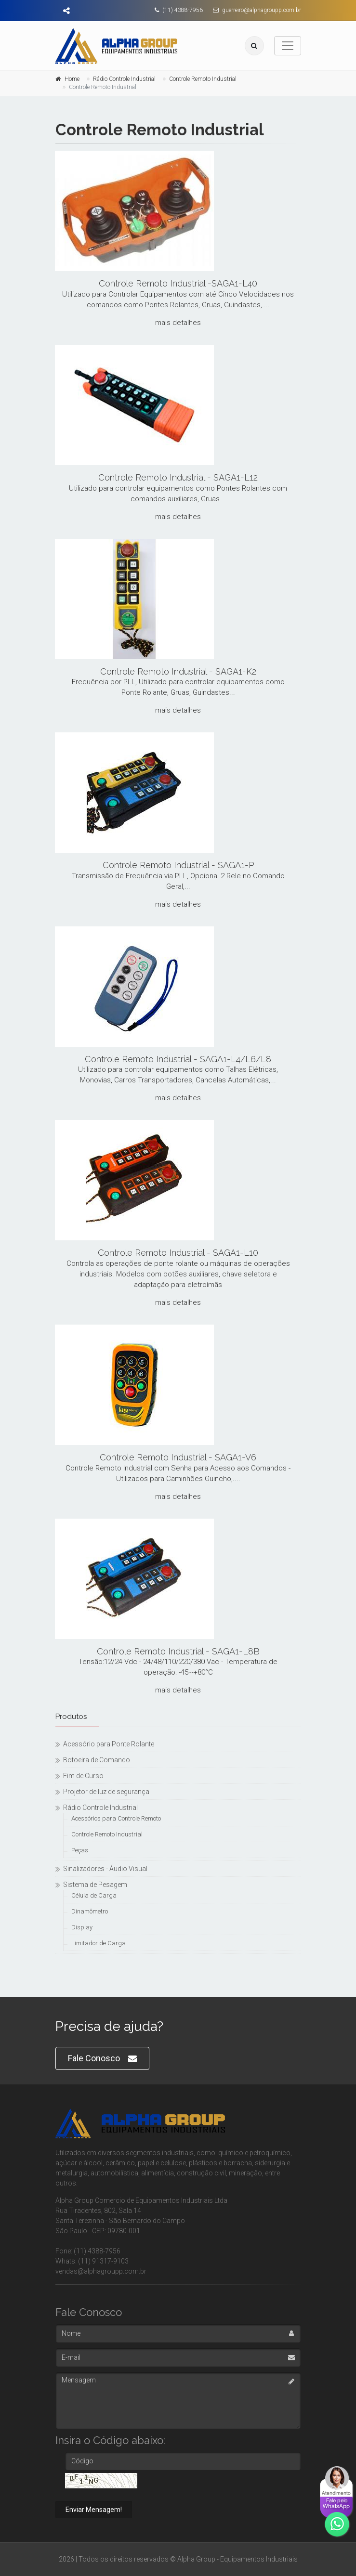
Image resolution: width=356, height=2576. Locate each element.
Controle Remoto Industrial (203, 79)
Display (81, 1927)
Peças (79, 1850)
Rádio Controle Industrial (124, 79)
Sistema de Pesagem (95, 1884)
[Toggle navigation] (287, 45)
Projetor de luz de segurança (106, 1791)
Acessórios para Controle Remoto (116, 1818)
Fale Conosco (102, 2058)
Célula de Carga (94, 1895)
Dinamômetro (89, 1911)
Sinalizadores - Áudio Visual (105, 1869)
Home (72, 79)
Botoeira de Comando (96, 1760)
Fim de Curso (83, 1776)
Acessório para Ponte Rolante (108, 1744)
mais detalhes (178, 322)
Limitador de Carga (98, 1943)
